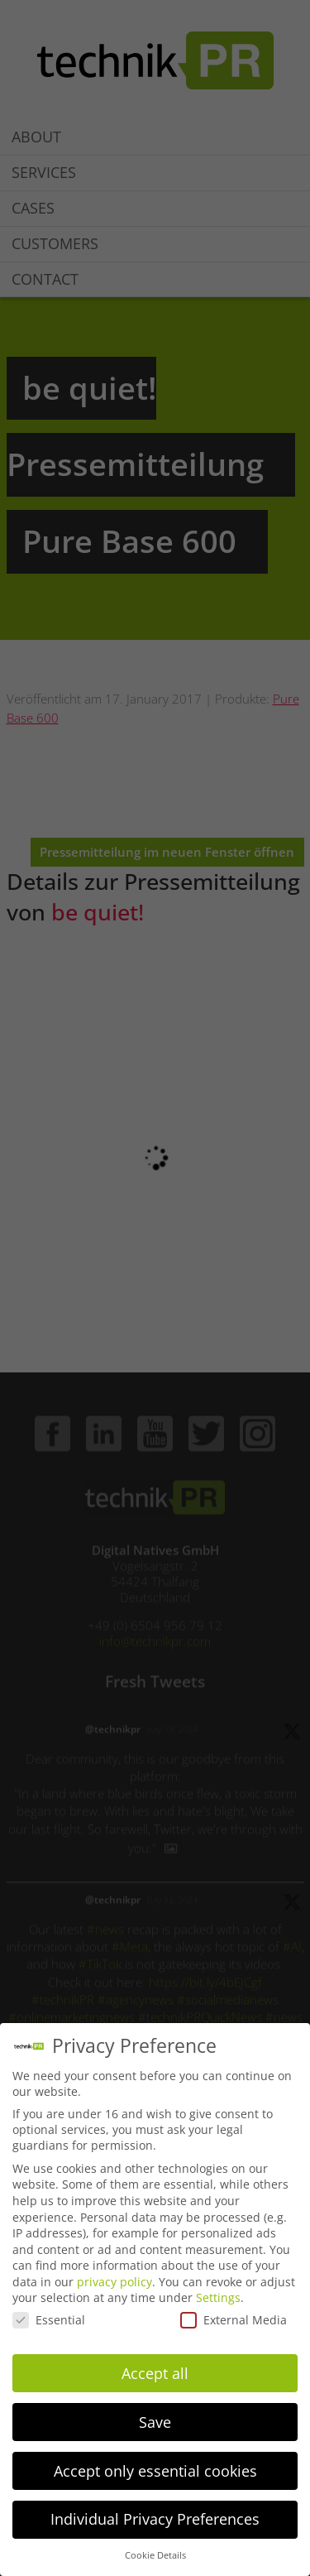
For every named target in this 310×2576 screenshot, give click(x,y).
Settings (218, 2297)
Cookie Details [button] (155, 2555)
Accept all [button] (155, 2373)
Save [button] (155, 2422)
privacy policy (114, 2282)
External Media (233, 2320)
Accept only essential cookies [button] (155, 2471)
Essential (48, 2320)
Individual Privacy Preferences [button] (155, 2519)
